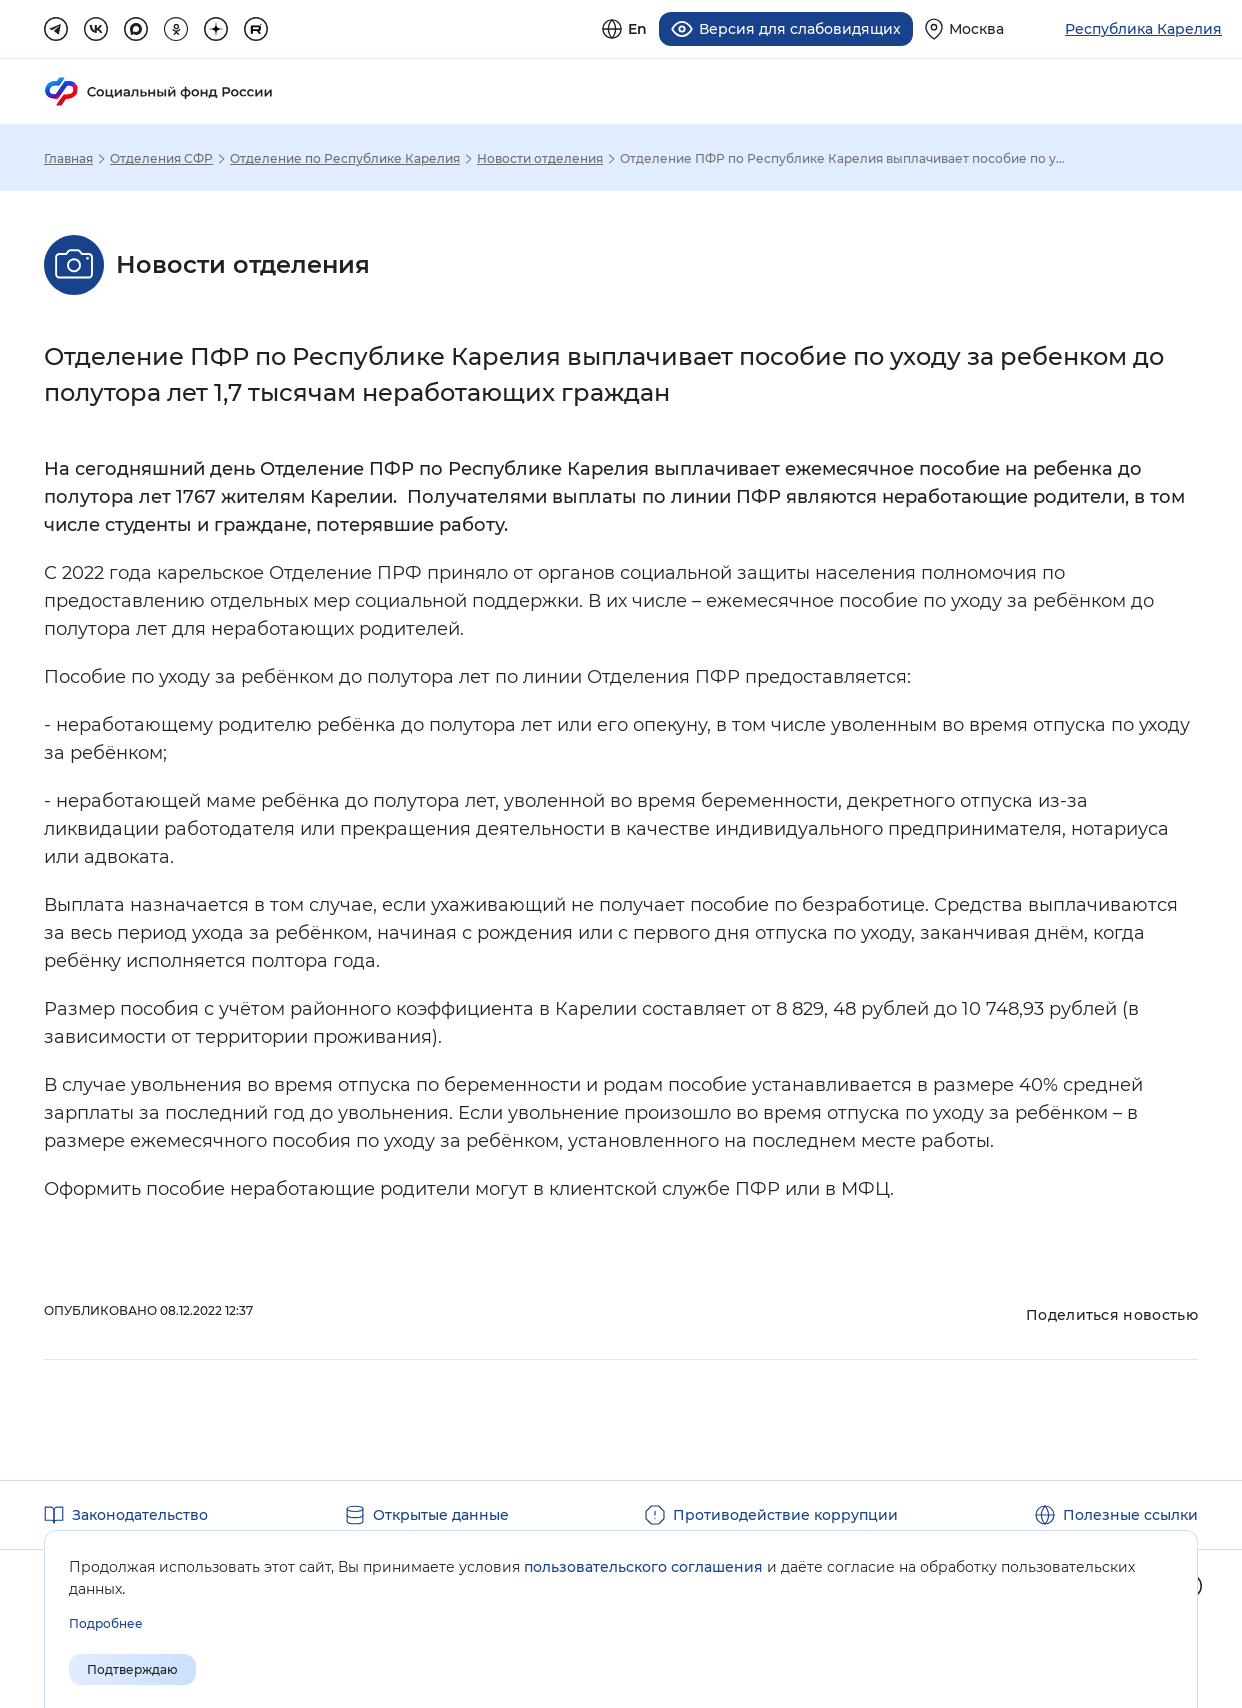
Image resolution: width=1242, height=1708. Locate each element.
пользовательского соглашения (643, 1567)
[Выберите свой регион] (964, 28)
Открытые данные (441, 1514)
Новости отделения (540, 158)
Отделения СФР (161, 158)
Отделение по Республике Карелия (345, 158)
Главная (68, 158)
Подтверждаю (132, 1669)
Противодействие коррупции (785, 1514)
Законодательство (140, 1514)
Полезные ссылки (1130, 1514)
